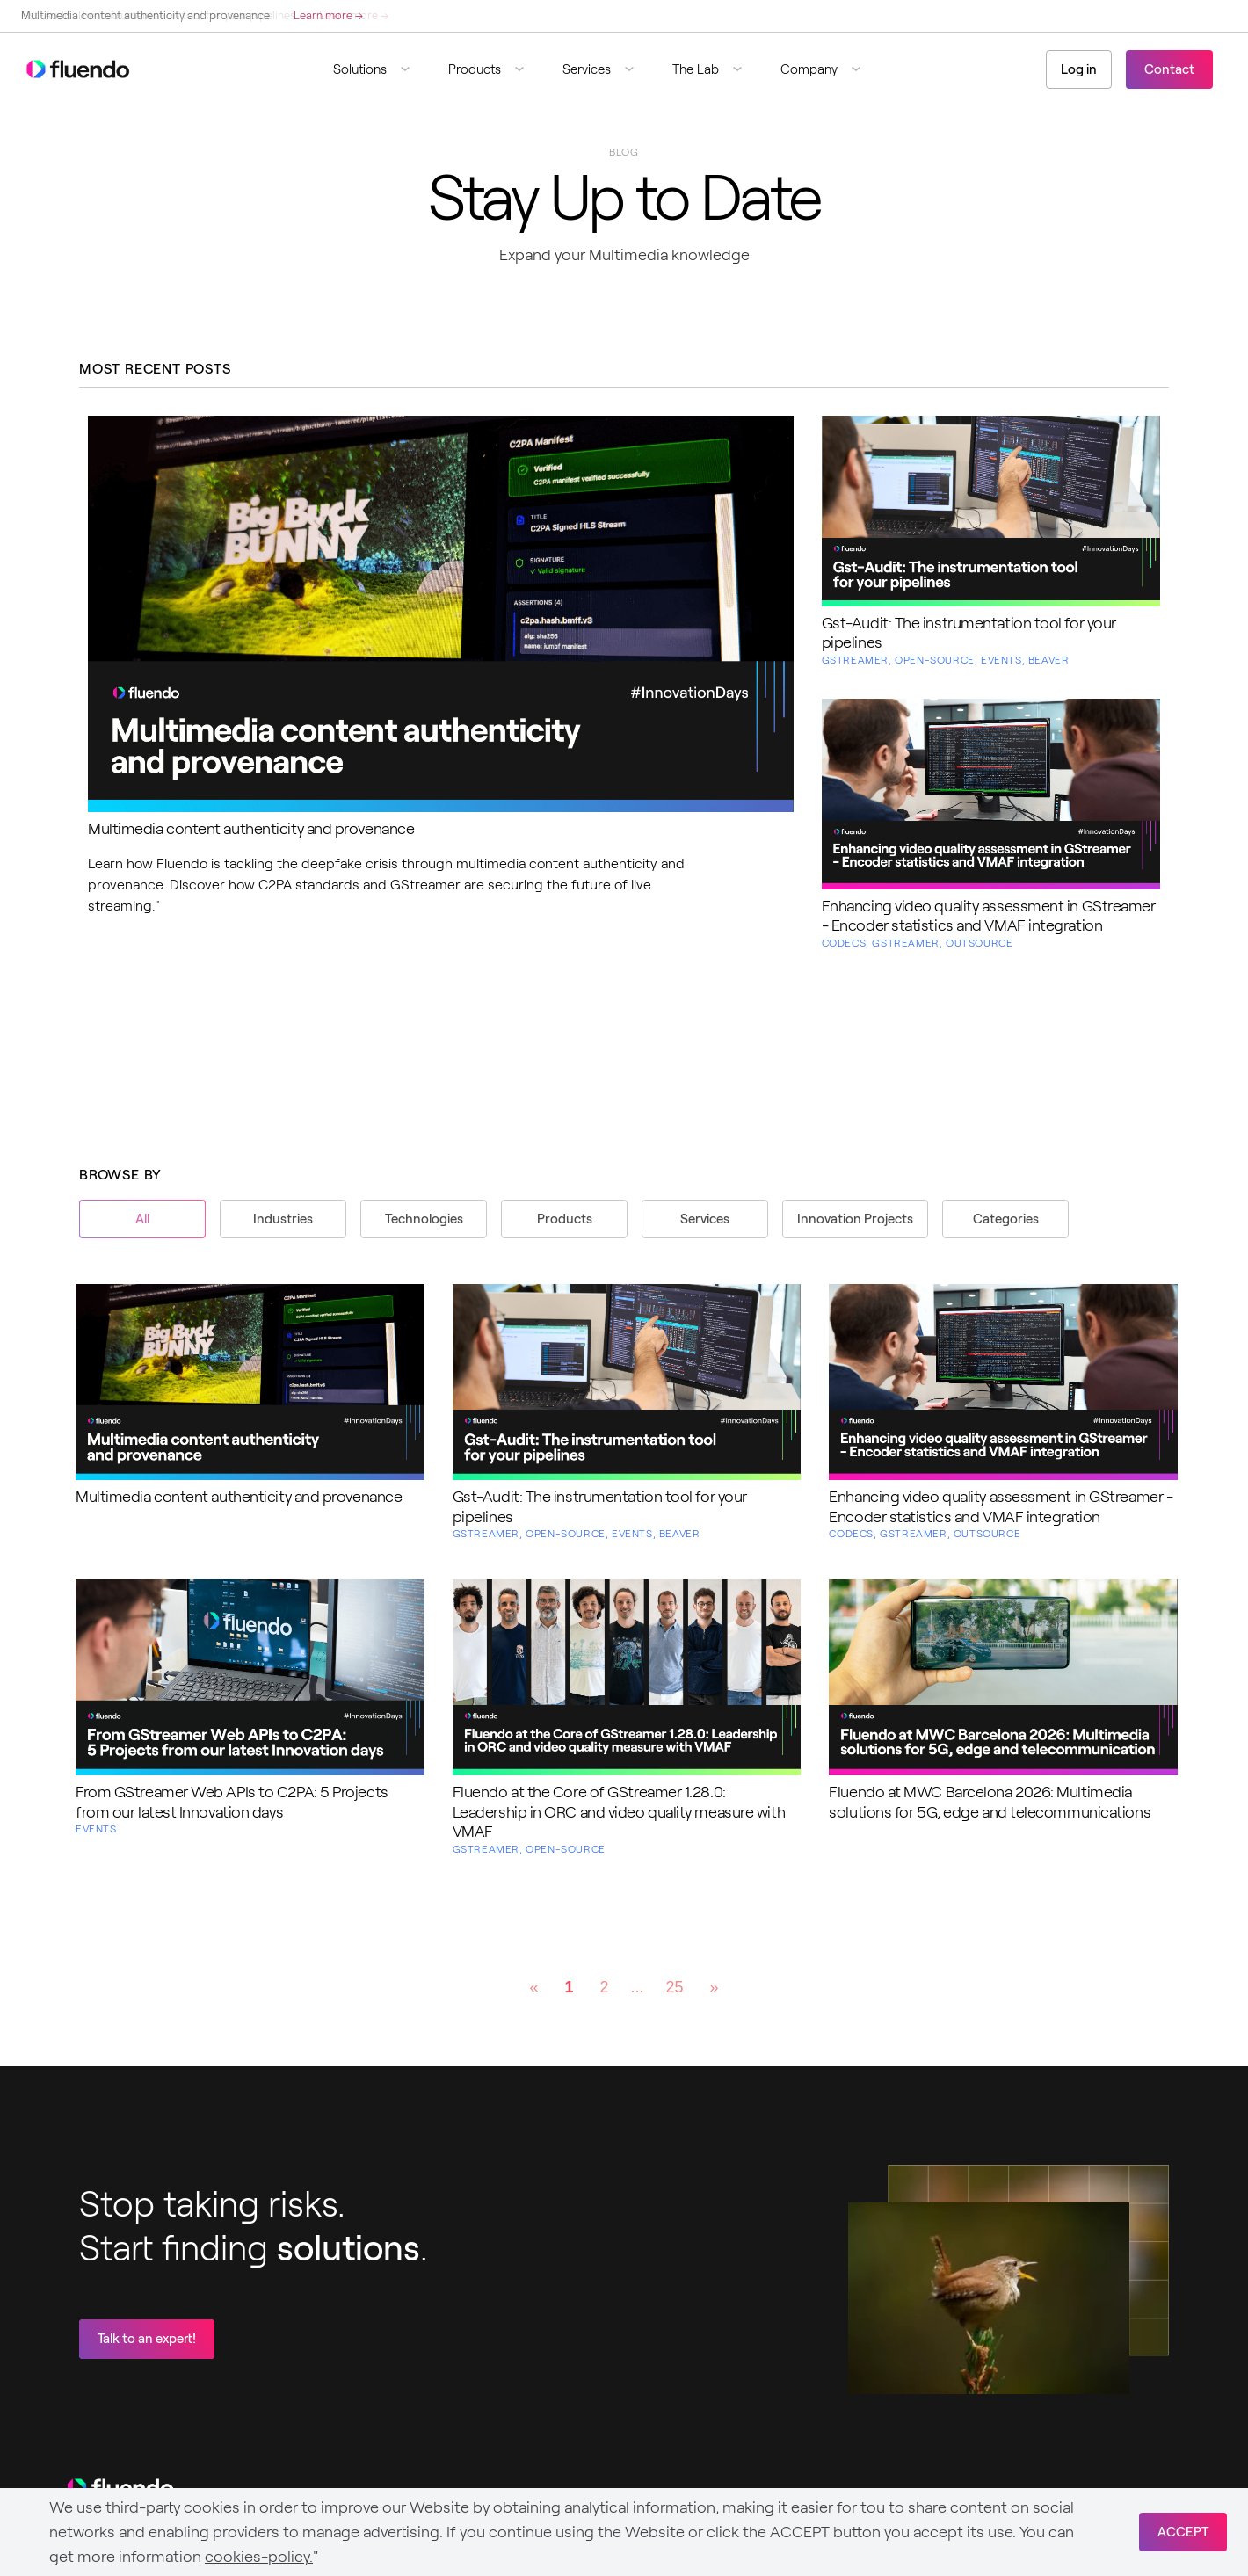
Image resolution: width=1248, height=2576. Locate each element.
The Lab (695, 69)
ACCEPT (1182, 2532)
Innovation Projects (855, 1219)
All (142, 1219)
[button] (378, 69)
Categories (1006, 1219)
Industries (283, 1219)
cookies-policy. (259, 2556)
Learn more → (328, 15)
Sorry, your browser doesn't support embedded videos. (988, 2298)
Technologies (424, 1219)
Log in (1079, 69)
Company (809, 69)
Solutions (360, 69)
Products (474, 69)
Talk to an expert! (147, 2339)
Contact (1169, 69)
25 (675, 1987)
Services (586, 69)
